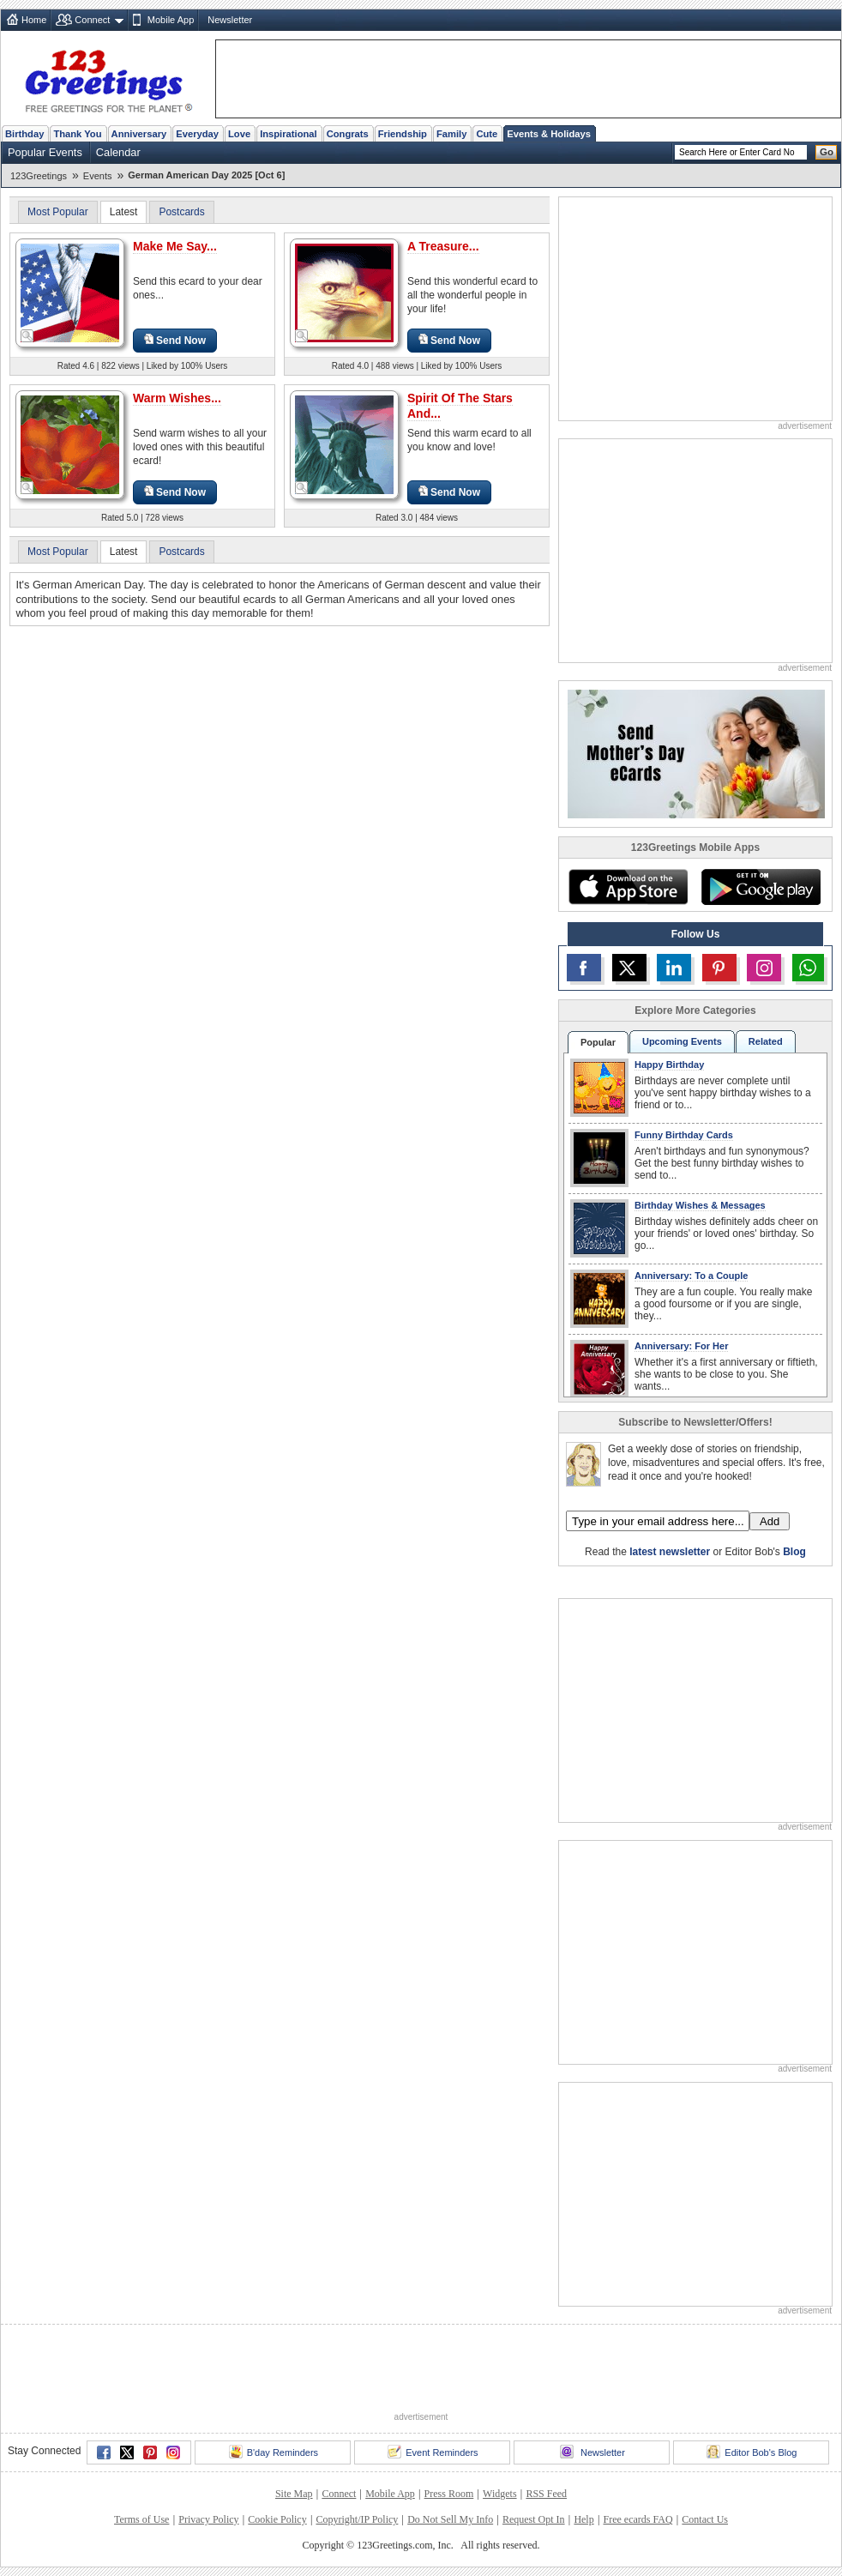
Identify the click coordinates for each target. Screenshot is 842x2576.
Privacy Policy (208, 2519)
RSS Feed (546, 2494)
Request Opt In (533, 2519)
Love (239, 134)
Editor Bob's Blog (752, 2451)
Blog (794, 1552)
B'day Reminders (273, 2451)
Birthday (24, 134)
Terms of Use (141, 2519)
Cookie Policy (277, 2519)
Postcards (181, 212)
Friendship (402, 134)
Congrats (348, 134)
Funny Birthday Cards (684, 1135)
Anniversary (139, 134)
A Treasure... (443, 246)
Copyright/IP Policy (357, 2519)
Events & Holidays (549, 134)
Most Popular (57, 212)
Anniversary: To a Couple (691, 1275)
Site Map (294, 2494)
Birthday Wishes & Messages (700, 1205)
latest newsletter (669, 1552)
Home (33, 20)
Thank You (77, 134)
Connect (92, 20)
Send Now (175, 340)
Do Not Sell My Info (450, 2519)
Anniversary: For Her (681, 1346)
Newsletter (229, 20)
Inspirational (288, 134)
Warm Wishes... (177, 398)
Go (826, 152)
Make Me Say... (175, 246)
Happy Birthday (669, 1064)
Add (769, 1521)
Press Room (449, 2494)
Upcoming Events (682, 1041)
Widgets (500, 2494)
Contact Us (705, 2519)
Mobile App (170, 20)
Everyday (197, 134)
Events (97, 176)
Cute (486, 134)
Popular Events (45, 152)
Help (583, 2519)
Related (766, 1041)
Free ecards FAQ (637, 2519)
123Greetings (38, 176)
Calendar (118, 152)
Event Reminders (433, 2451)
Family (451, 134)
